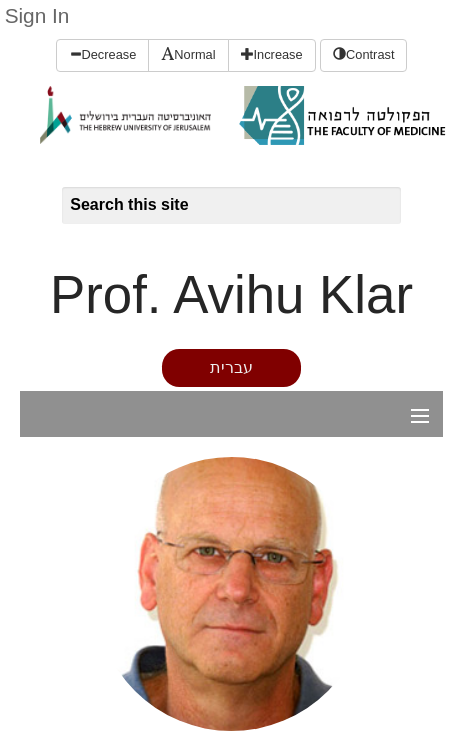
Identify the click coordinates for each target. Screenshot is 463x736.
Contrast (363, 54)
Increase (272, 54)
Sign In (37, 15)
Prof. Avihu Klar (231, 294)
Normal (188, 54)
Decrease (103, 54)
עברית (231, 367)
